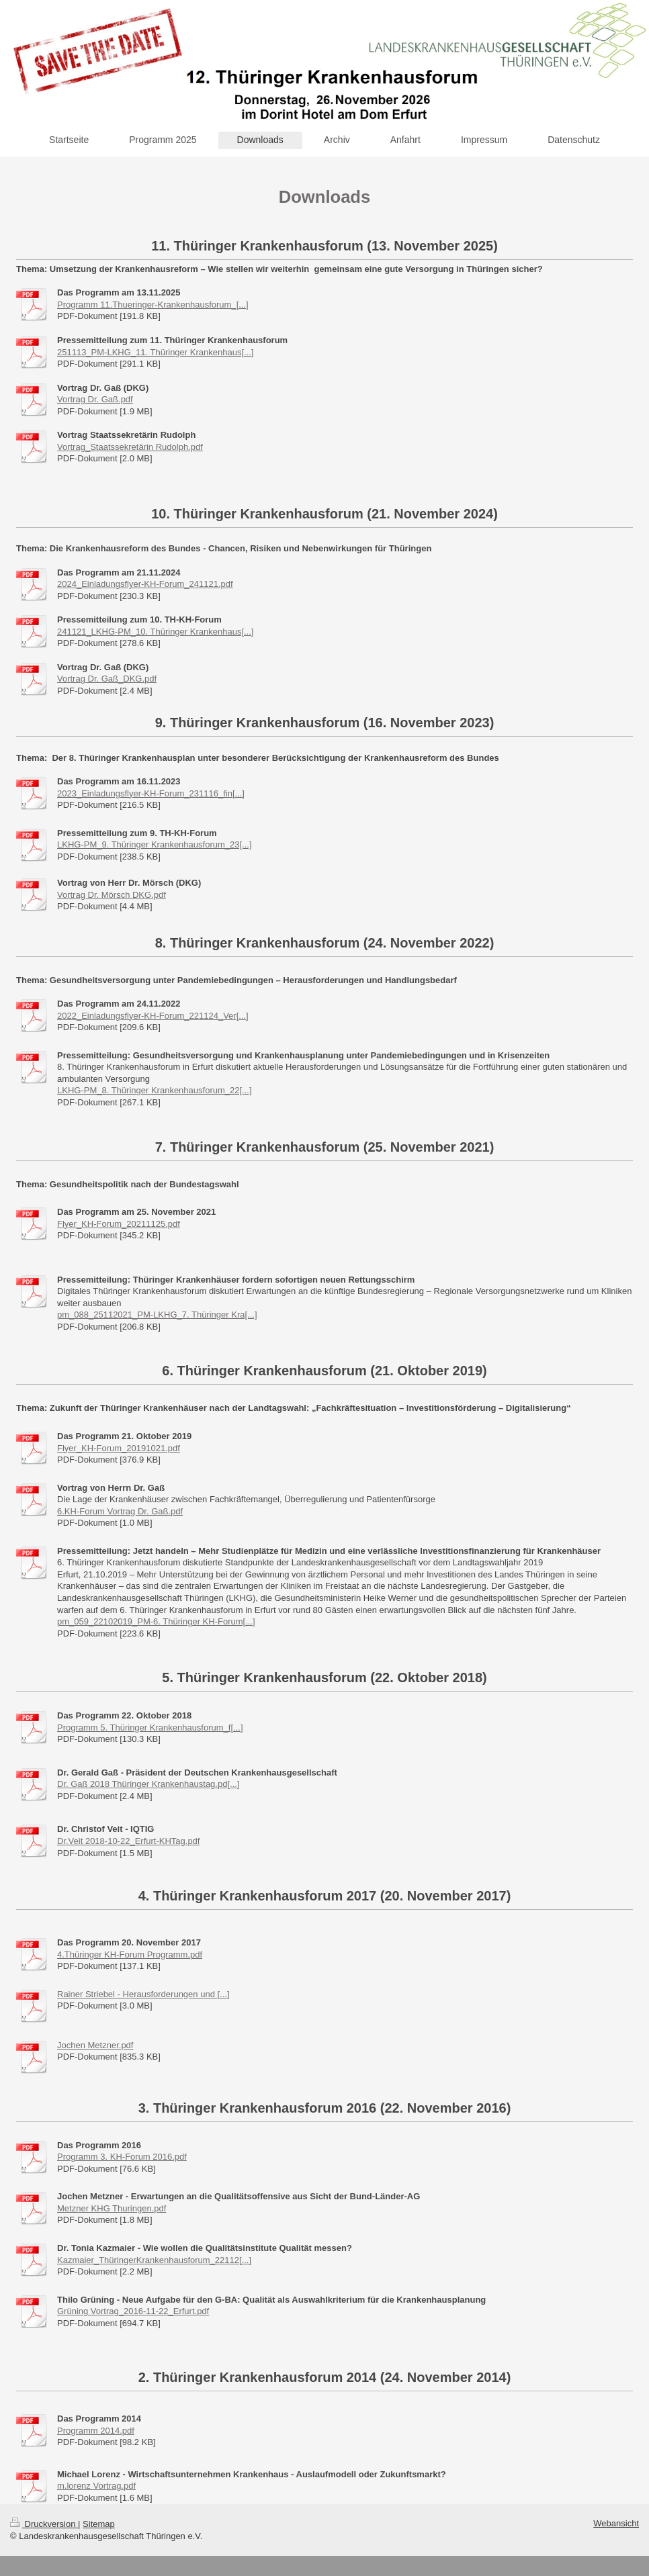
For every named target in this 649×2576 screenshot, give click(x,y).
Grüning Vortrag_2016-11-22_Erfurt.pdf (133, 2311)
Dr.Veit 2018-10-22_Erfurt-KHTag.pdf (128, 1841)
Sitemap (99, 2524)
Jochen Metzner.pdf (95, 2045)
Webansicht (616, 2523)
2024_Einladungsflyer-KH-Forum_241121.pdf (145, 584)
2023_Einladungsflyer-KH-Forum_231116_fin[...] (151, 793)
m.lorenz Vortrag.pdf (96, 2486)
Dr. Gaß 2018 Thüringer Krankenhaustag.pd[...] (148, 1784)
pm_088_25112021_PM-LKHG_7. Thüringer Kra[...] (157, 1314)
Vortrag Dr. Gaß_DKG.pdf (107, 679)
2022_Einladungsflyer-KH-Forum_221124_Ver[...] (153, 1016)
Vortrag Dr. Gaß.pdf (95, 399)
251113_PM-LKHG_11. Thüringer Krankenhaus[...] (155, 352)
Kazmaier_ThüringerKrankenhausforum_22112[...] (154, 2260)
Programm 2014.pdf (95, 2431)
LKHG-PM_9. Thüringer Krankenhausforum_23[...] (154, 844)
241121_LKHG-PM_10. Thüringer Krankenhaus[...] (155, 632)
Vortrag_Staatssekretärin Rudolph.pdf (130, 447)
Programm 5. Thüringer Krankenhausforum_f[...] (150, 1727)
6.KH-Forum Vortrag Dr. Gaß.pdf (120, 1511)
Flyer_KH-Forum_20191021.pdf (118, 1448)
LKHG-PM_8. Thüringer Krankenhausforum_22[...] (154, 1090)
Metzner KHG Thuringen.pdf (111, 2208)
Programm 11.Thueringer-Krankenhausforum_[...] (153, 305)
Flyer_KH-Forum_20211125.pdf (118, 1224)
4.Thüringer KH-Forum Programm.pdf (129, 1954)
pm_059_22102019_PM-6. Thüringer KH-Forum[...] (156, 1621)
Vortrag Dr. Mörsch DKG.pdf (111, 895)
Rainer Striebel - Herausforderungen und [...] (143, 1994)
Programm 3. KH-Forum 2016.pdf (122, 2157)
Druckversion (44, 2524)
